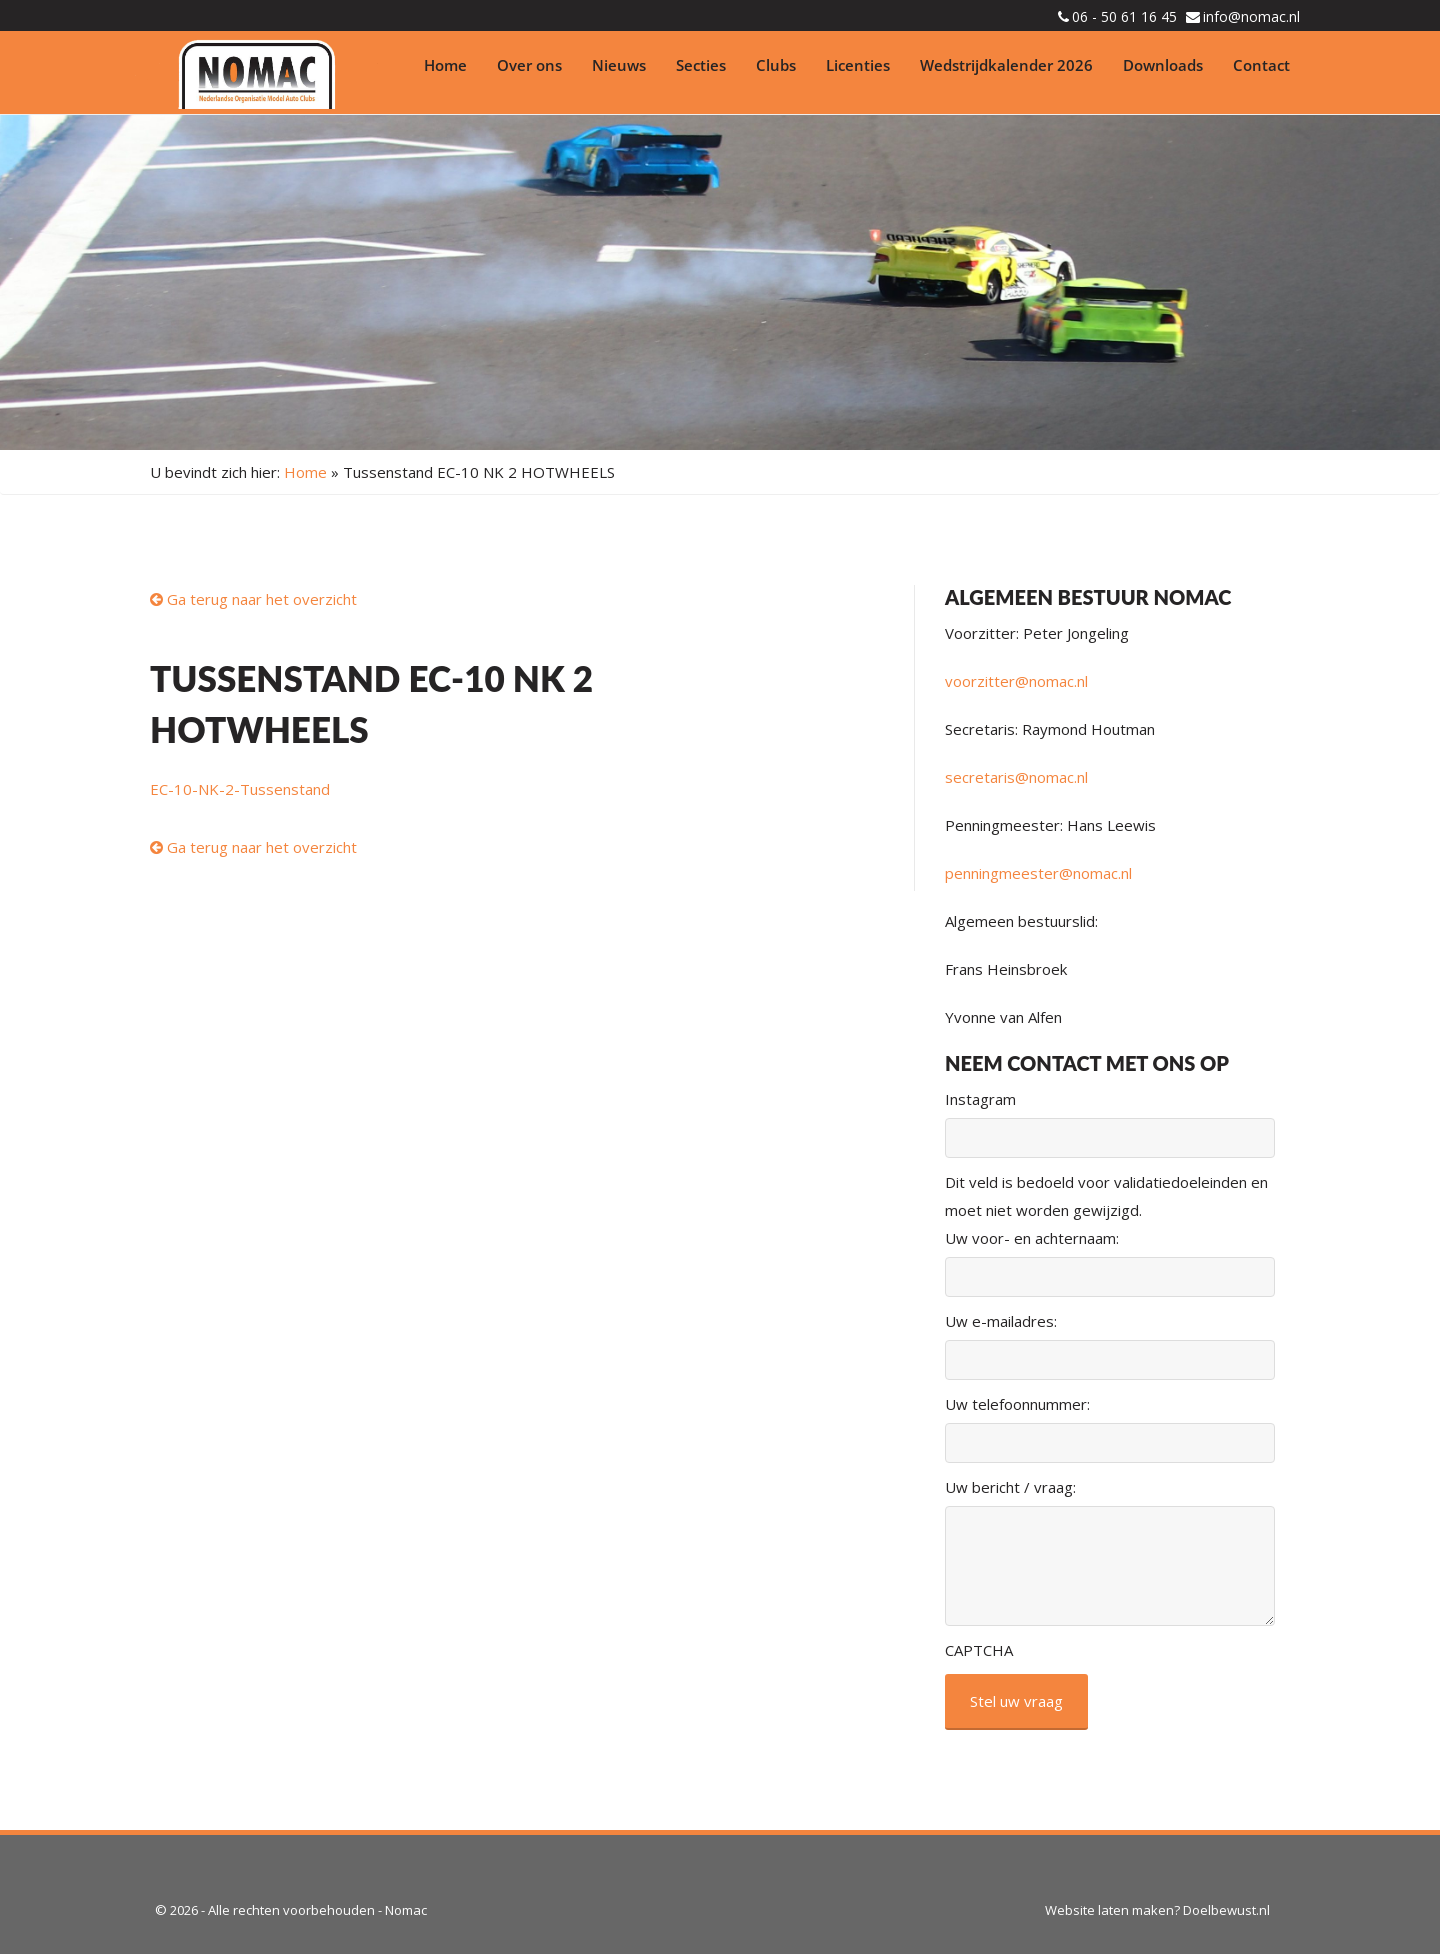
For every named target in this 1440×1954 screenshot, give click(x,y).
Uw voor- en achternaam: (1032, 1238)
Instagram (980, 1099)
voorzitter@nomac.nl (1016, 681)
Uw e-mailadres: (1001, 1321)
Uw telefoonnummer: (1017, 1404)
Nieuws (619, 65)
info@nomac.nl (1251, 16)
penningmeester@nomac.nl (1038, 873)
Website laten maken (1109, 1910)
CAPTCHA (979, 1650)
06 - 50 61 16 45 (1124, 16)
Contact (1261, 65)
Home (445, 65)
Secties (701, 65)
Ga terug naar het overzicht (253, 599)
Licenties (858, 65)
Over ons (529, 65)
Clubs (776, 65)
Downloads (1163, 65)
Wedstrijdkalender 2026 (1006, 65)
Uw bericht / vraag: (1010, 1487)
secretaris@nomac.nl (1016, 777)
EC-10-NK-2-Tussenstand (240, 789)
